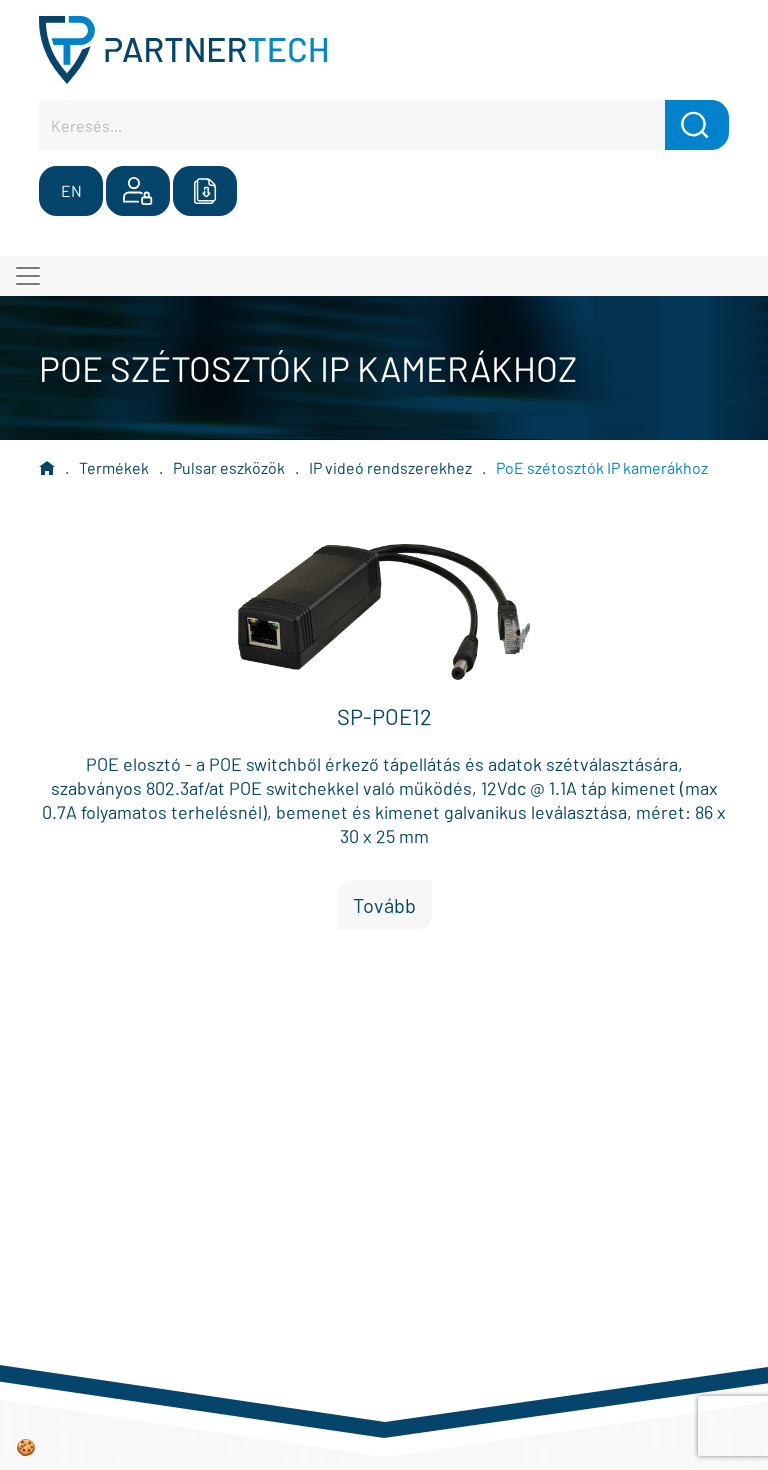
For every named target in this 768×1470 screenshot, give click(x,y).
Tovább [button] (384, 905)
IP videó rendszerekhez (390, 467)
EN (71, 190)
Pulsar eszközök (229, 467)
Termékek (114, 467)
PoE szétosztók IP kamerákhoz (602, 467)
